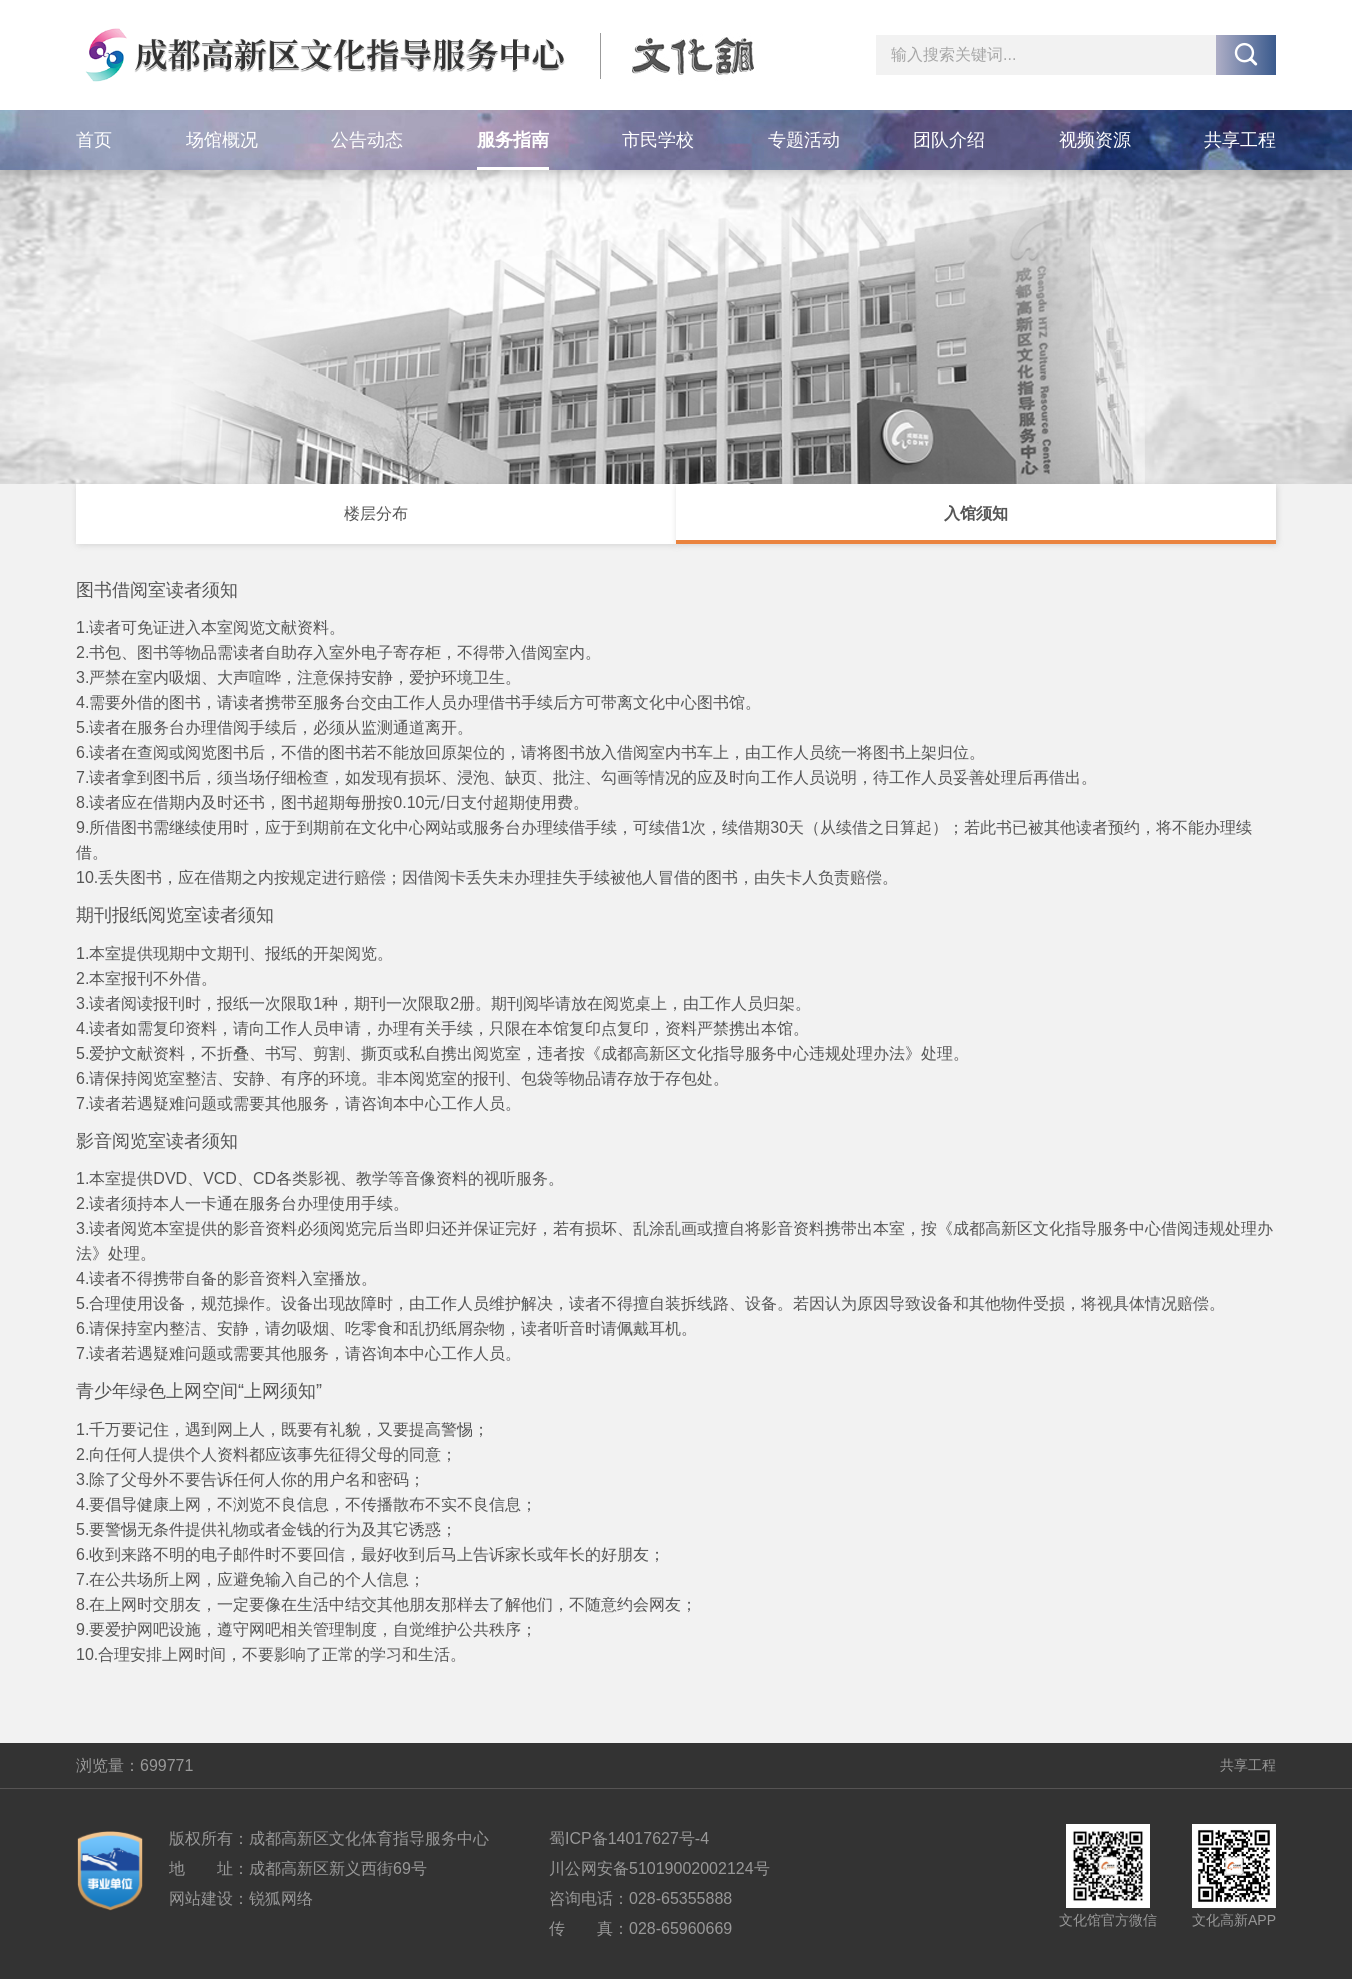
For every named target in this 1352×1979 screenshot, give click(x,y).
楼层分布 (376, 513)
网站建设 (201, 1898)
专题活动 (804, 140)
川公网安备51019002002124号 (659, 1868)
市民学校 (658, 140)
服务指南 (513, 140)
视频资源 (1095, 140)
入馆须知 (976, 513)
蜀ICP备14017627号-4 (629, 1838)
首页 (94, 140)
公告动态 (367, 140)
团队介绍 (949, 140)
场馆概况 (222, 140)
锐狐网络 (281, 1898)
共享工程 (1240, 140)
